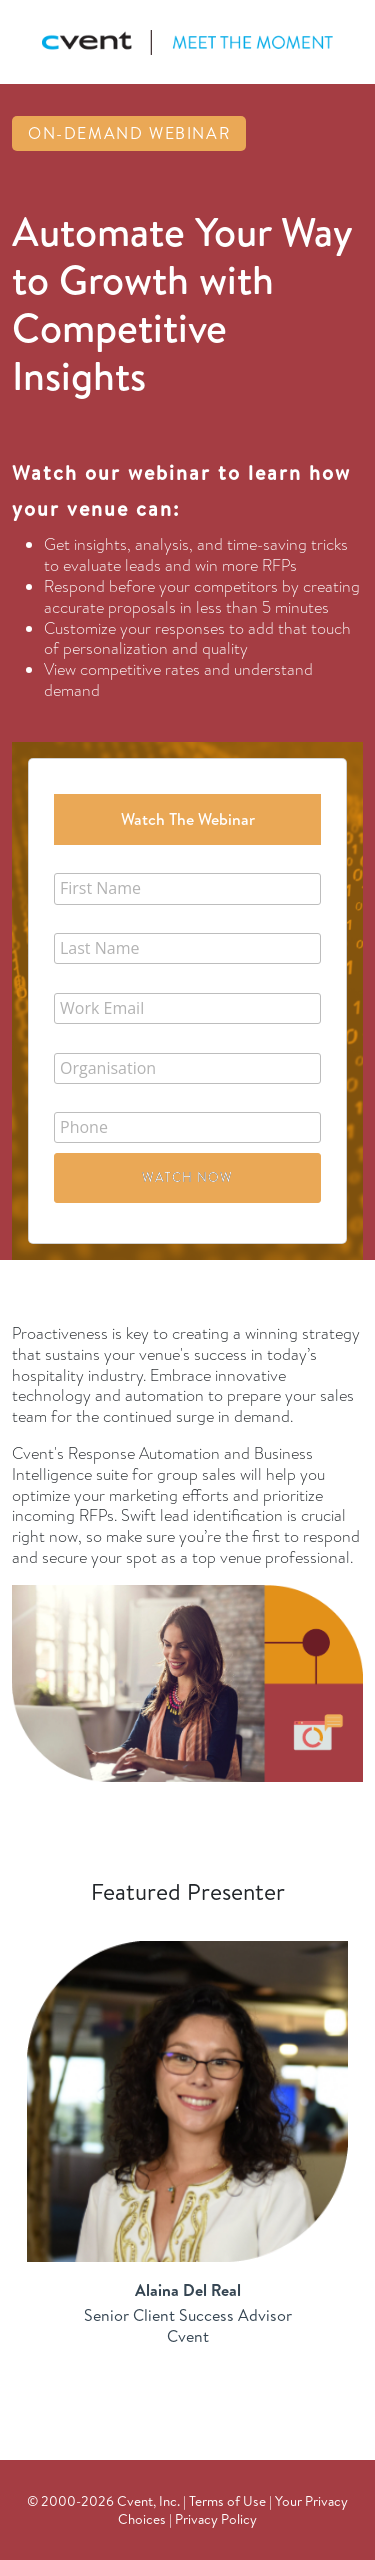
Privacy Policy (216, 2518)
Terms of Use (227, 2500)
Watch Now (187, 1177)
